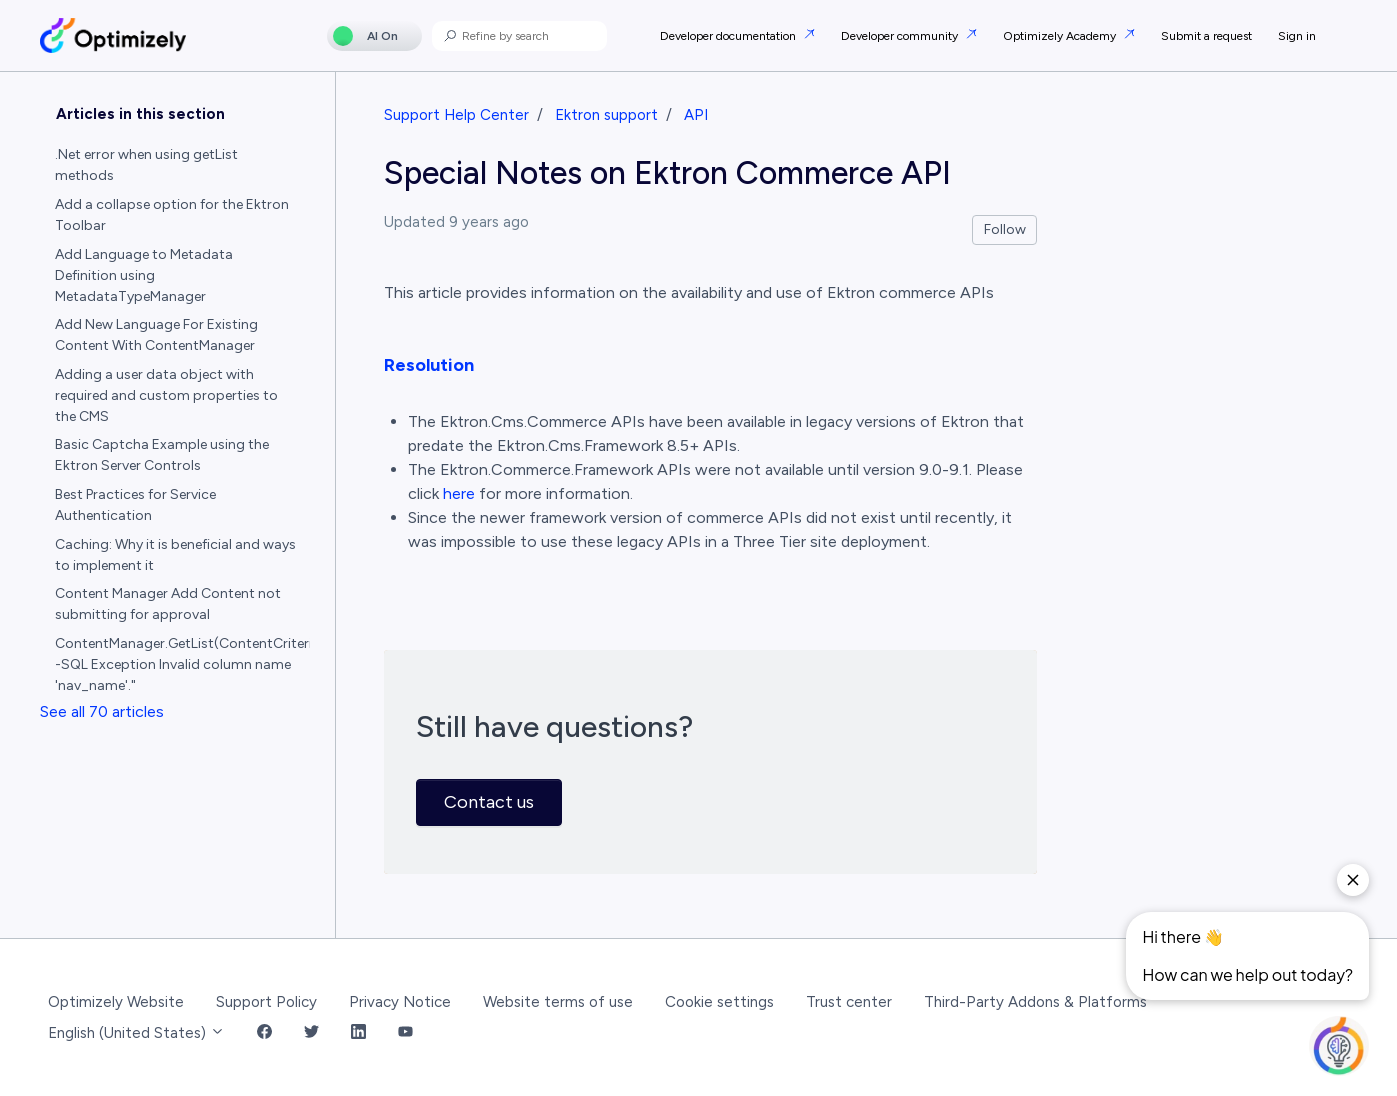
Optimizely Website (116, 1002)
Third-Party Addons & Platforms (1035, 1002)
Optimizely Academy (1061, 36)
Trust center (849, 1002)
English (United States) (136, 1033)
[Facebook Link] (264, 1033)
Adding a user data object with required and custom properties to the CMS (166, 395)
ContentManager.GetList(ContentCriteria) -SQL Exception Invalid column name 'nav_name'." (183, 664)
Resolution (429, 365)
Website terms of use (558, 1002)
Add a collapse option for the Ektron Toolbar (172, 215)
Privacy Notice (400, 1002)
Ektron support (606, 115)
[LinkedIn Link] (358, 1033)
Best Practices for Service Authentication (135, 505)
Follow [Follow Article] (1005, 229)
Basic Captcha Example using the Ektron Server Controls (162, 455)
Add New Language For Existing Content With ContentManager (156, 335)
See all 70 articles (102, 711)
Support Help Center (456, 115)
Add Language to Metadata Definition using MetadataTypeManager (144, 275)
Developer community (901, 36)
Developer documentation (729, 36)
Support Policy (266, 1002)
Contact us (489, 802)
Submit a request (1206, 36)
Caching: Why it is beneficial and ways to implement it (175, 555)
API (696, 115)
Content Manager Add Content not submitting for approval (168, 604)
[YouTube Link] (405, 1033)
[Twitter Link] (311, 1033)
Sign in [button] (1297, 36)
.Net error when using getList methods (146, 165)
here (459, 493)
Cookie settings (719, 1002)
